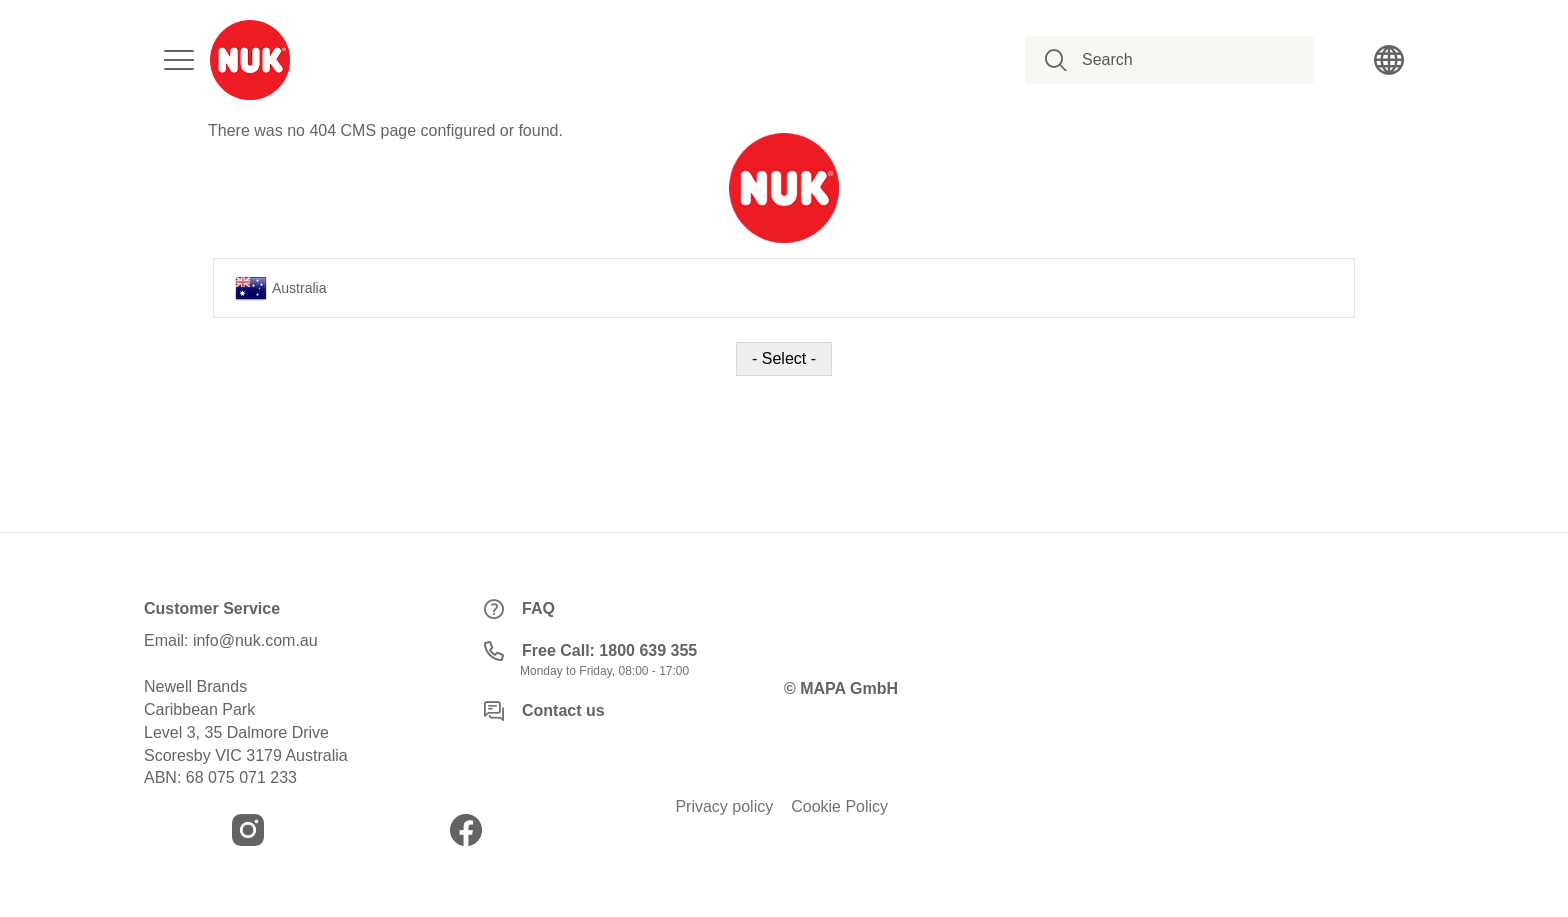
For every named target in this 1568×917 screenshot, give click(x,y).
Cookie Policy (839, 807)
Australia (280, 288)
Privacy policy (724, 807)
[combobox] (1180, 60)
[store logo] (250, 60)
